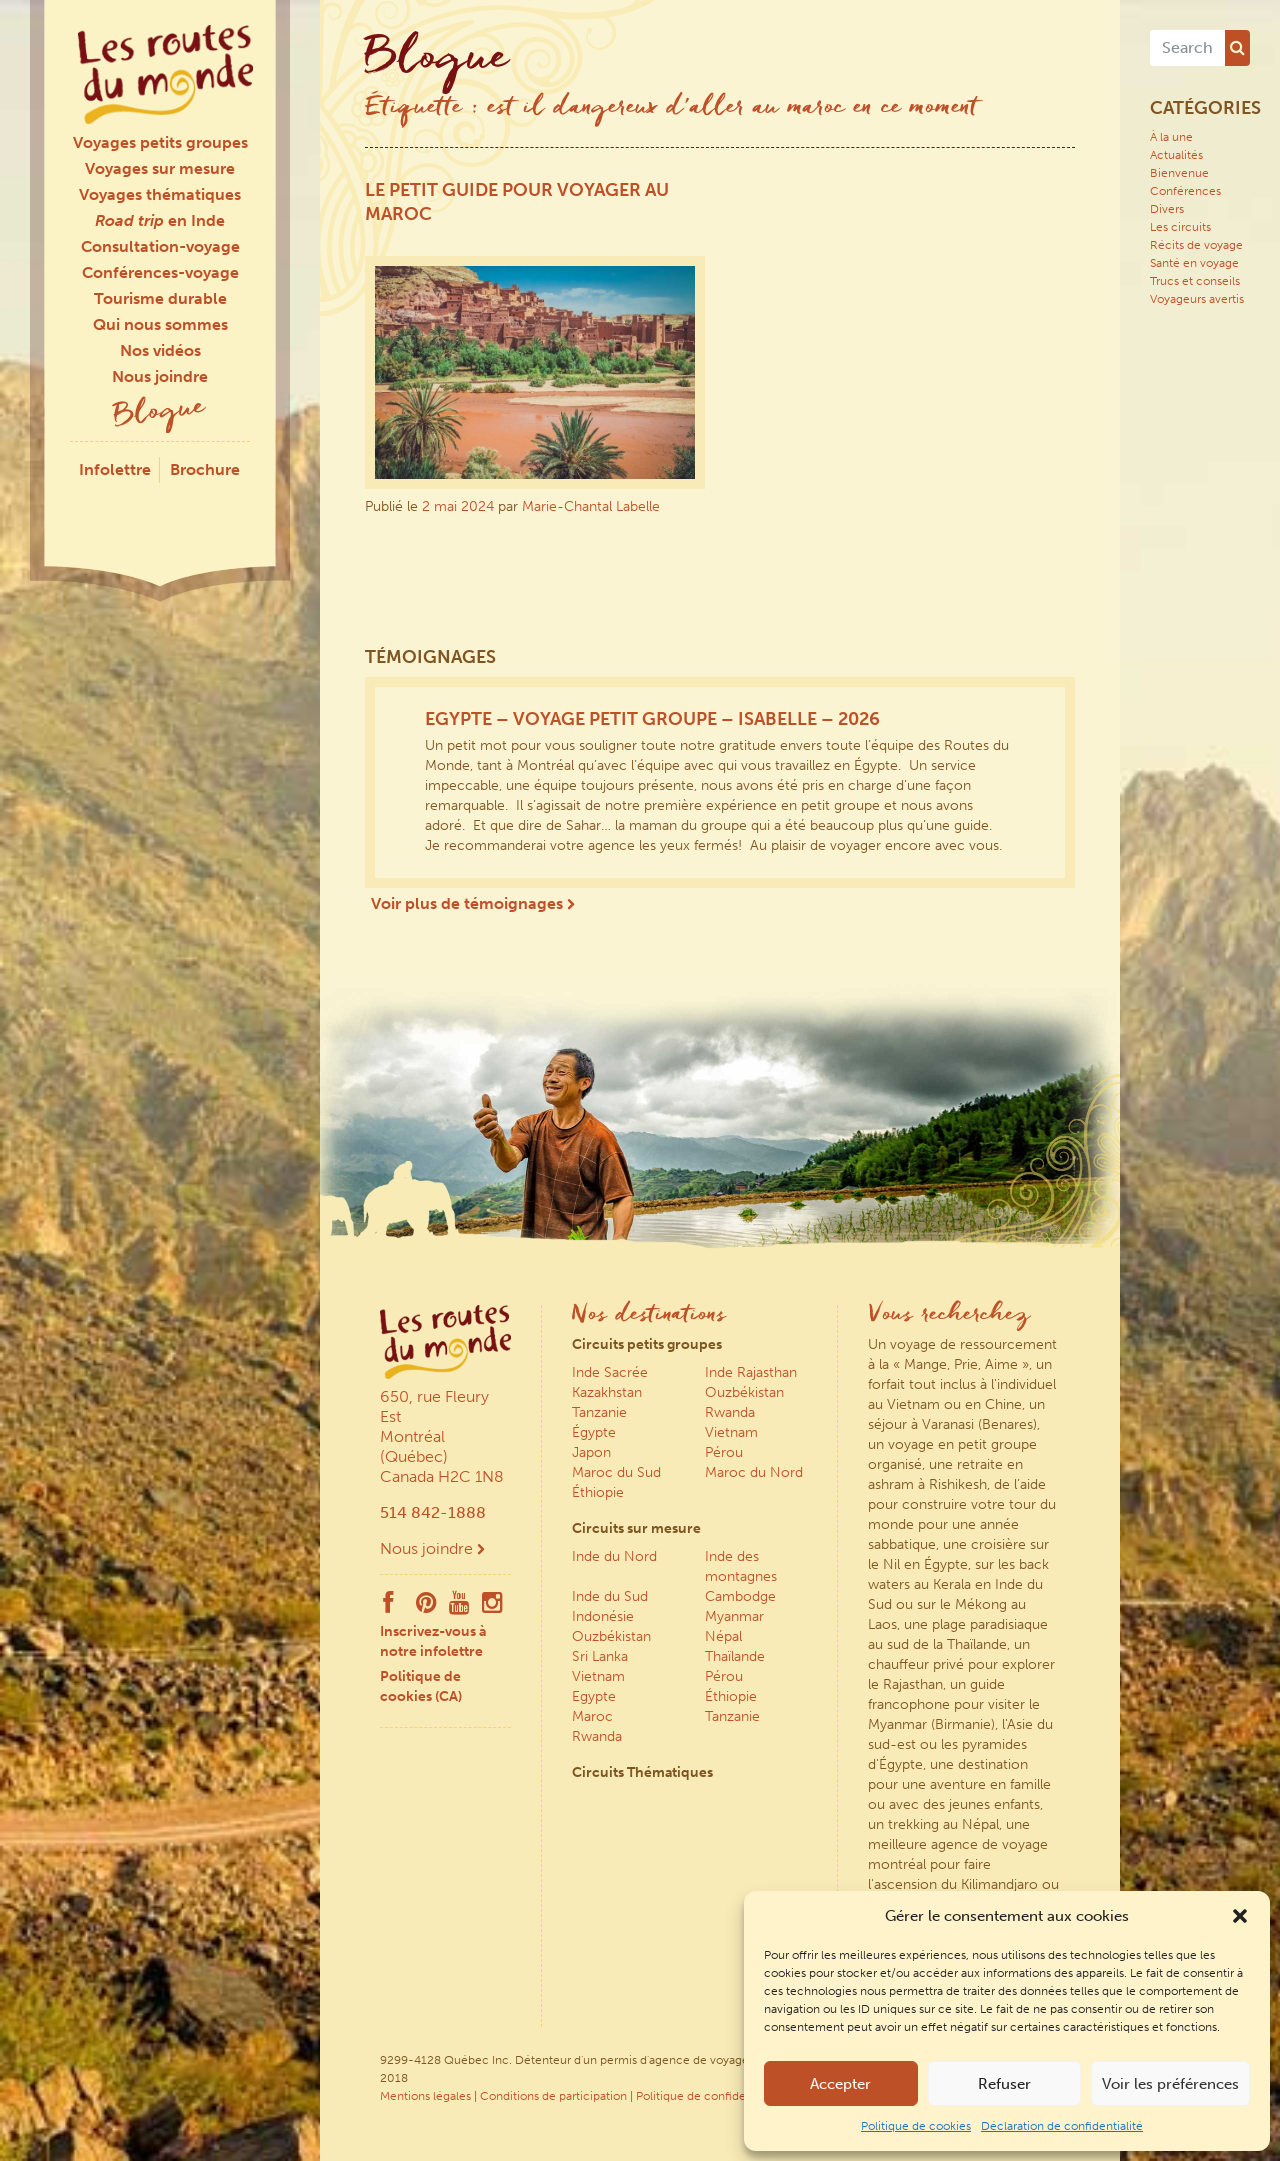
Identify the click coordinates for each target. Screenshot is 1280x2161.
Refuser (1004, 2084)
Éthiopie (598, 1492)
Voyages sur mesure (160, 168)
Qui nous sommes (160, 324)
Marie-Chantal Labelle (591, 506)
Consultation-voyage (160, 246)
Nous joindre (160, 376)
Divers (1167, 209)
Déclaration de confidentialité (1062, 2126)
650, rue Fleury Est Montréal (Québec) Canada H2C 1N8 (442, 1436)
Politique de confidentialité (709, 2096)
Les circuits (1180, 227)
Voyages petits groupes (160, 142)
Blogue (160, 413)
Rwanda (730, 1412)
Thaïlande (735, 1656)
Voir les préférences (1170, 2084)
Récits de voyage (1196, 245)
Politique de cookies (916, 2126)
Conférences (1185, 191)
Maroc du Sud (616, 1472)
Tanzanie (599, 1412)
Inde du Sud (610, 1596)
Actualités (1176, 155)
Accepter (840, 2084)
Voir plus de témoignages (473, 903)
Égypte (594, 1432)
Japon (591, 1452)
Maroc (592, 1716)
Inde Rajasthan (751, 1372)
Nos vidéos (160, 350)
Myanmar (734, 1616)
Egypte (594, 1696)
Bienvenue (1179, 173)
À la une (1171, 137)
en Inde (160, 220)
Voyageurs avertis (1197, 299)
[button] (1240, 1916)
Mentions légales (425, 2096)
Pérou (724, 1452)
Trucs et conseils (1195, 281)
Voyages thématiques (160, 194)
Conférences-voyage (160, 272)
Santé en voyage (1194, 263)
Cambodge (740, 1596)
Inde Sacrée (610, 1372)
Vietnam (731, 1432)
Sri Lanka (600, 1656)
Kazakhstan (607, 1392)
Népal (723, 1636)
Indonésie (603, 1616)
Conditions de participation (553, 2096)
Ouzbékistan (744, 1392)
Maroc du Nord (754, 1472)
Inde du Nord (614, 1556)
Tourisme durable (160, 298)
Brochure (205, 469)
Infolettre (115, 469)
